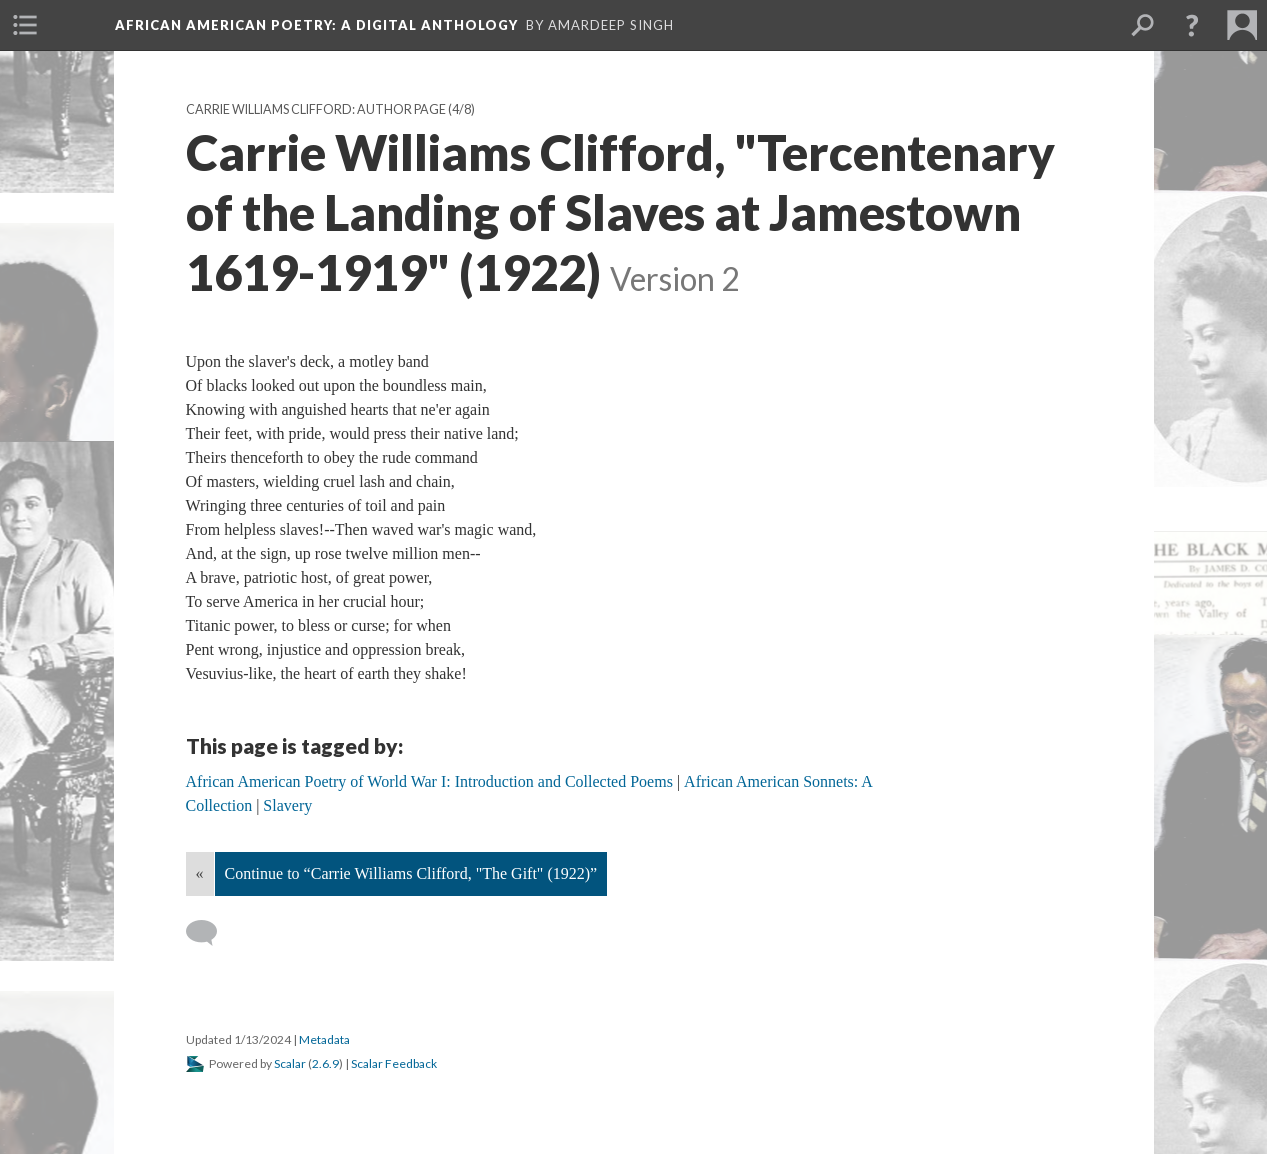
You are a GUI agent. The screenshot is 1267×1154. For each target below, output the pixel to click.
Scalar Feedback (394, 1063)
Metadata (324, 1039)
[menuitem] (25, 25)
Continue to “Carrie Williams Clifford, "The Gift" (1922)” (411, 873)
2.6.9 (325, 1063)
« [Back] (200, 873)
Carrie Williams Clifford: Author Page (316, 109)
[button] (1192, 25)
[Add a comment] (210, 933)
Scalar (290, 1063)
